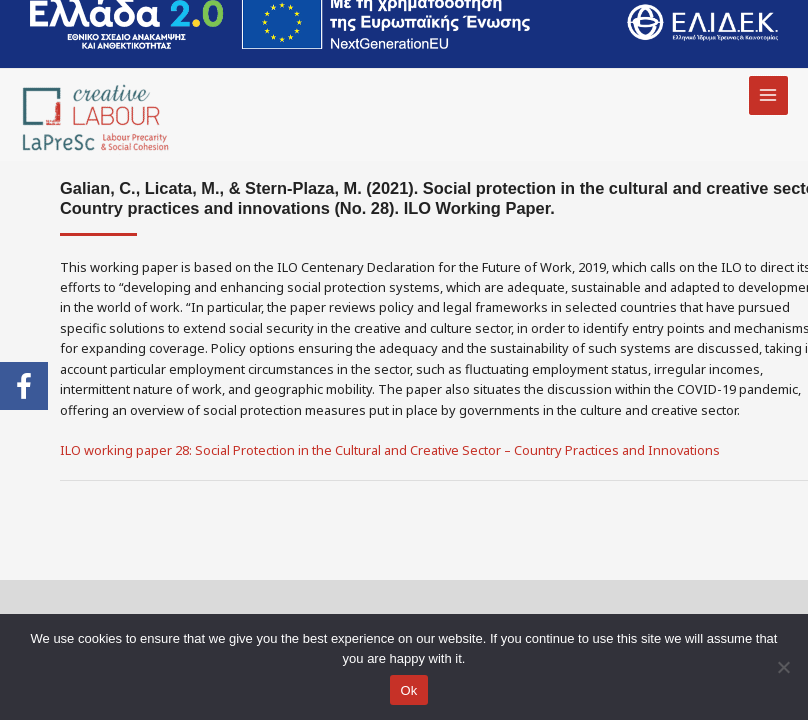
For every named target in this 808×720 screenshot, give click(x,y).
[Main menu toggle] (768, 95)
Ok (408, 690)
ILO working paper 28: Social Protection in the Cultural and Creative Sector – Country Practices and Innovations (390, 450)
